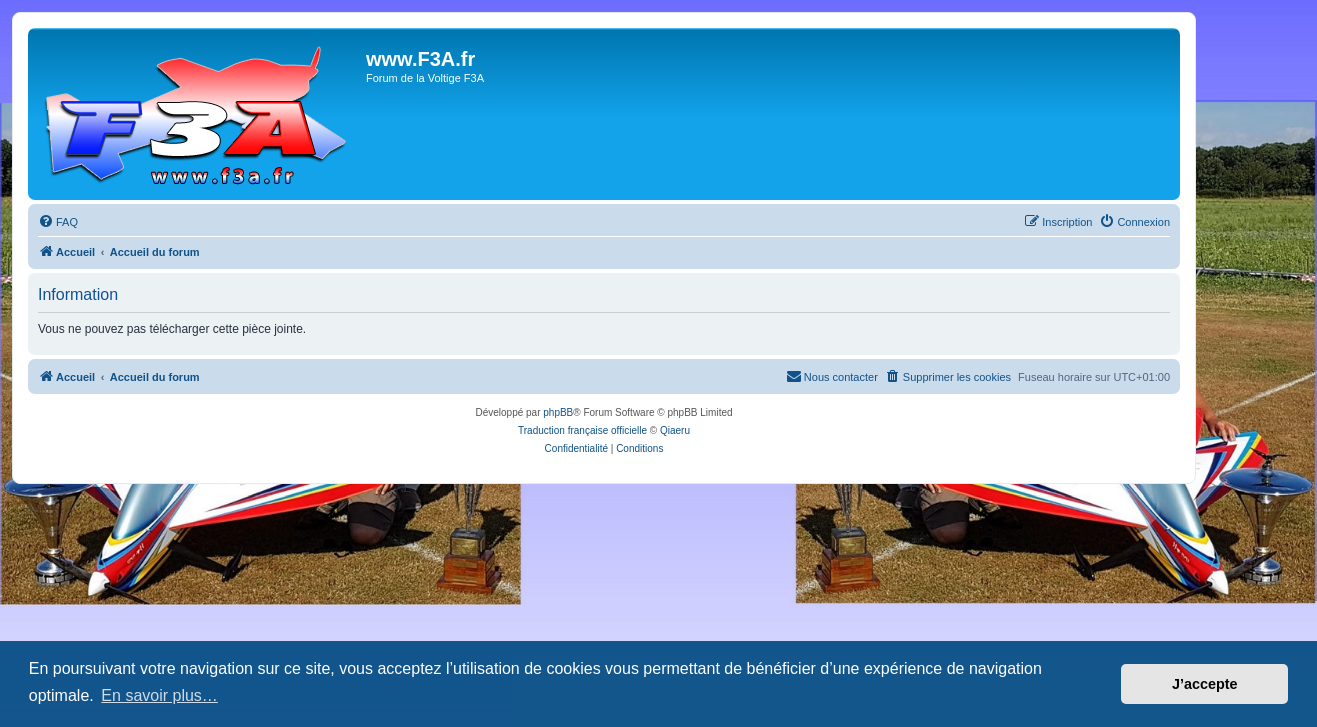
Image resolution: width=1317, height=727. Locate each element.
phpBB (558, 412)
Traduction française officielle (582, 430)
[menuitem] (58, 222)
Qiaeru (675, 430)
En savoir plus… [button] (159, 695)
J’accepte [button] (1205, 684)
